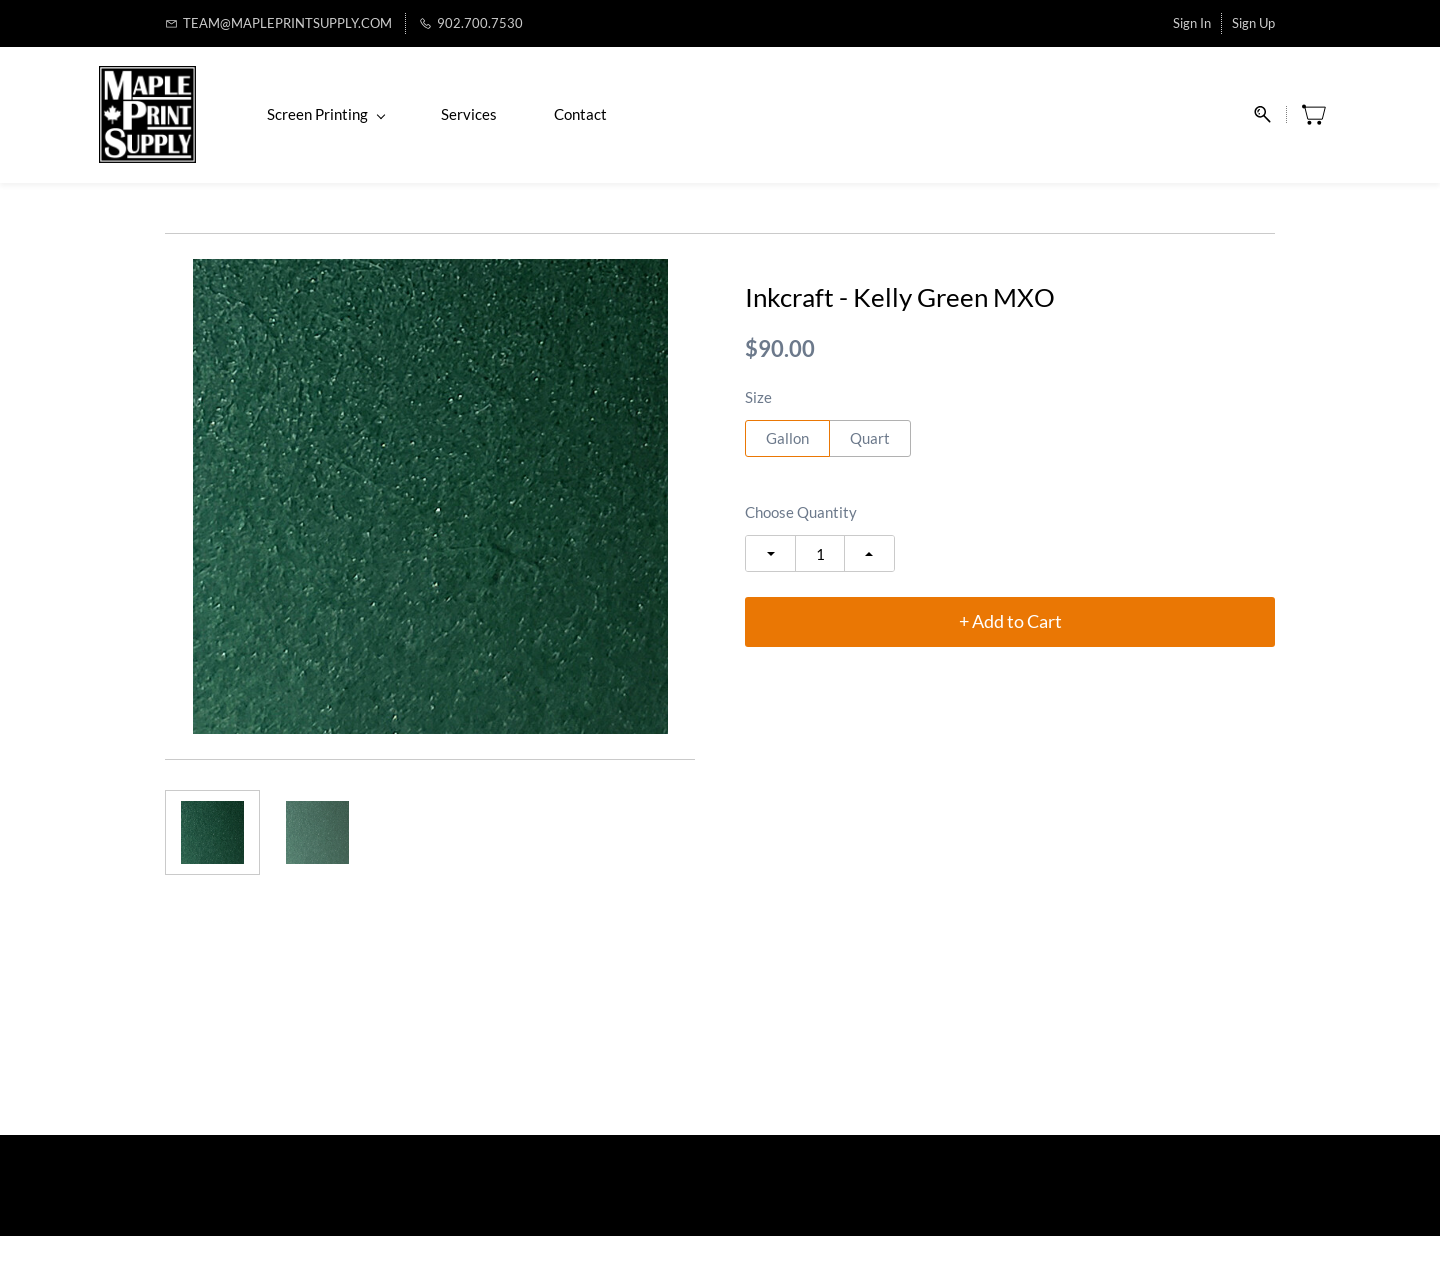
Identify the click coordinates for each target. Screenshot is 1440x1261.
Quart (870, 463)
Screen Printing (392, 127)
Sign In (1192, 23)
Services (535, 127)
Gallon (787, 463)
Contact (646, 127)
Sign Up (1253, 23)
